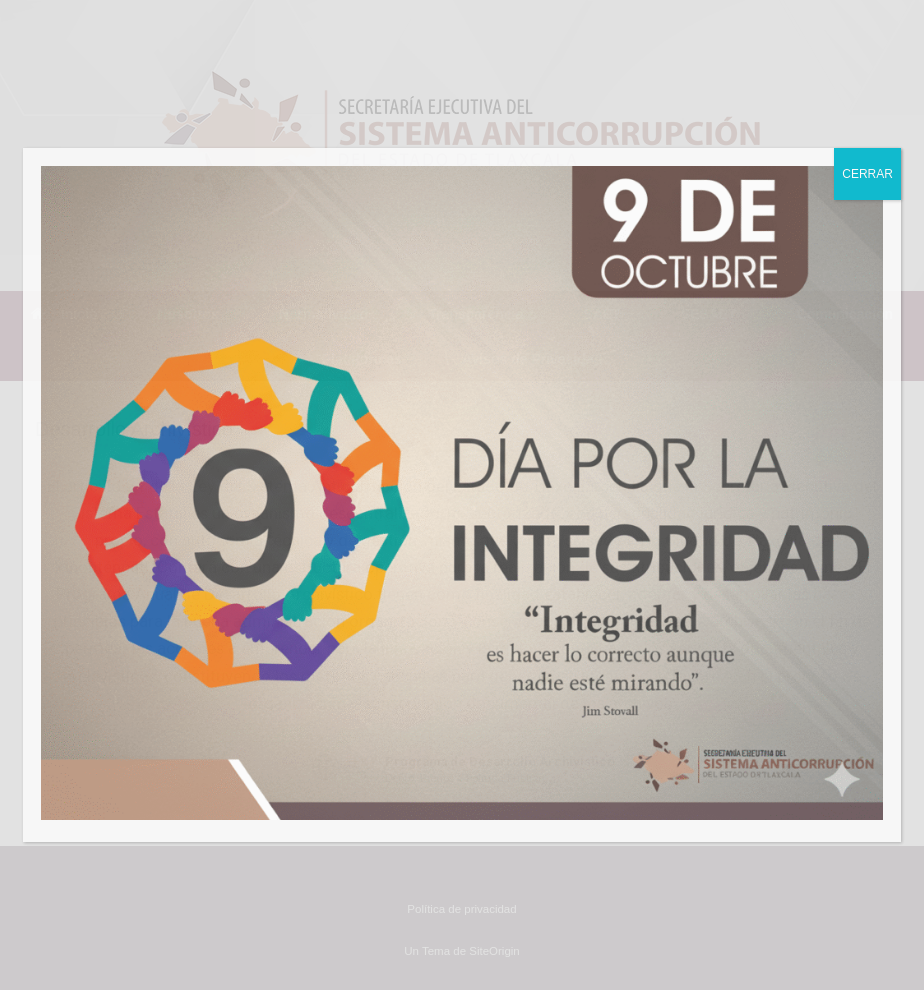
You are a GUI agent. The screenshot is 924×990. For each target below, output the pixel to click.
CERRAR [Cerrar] (867, 174)
